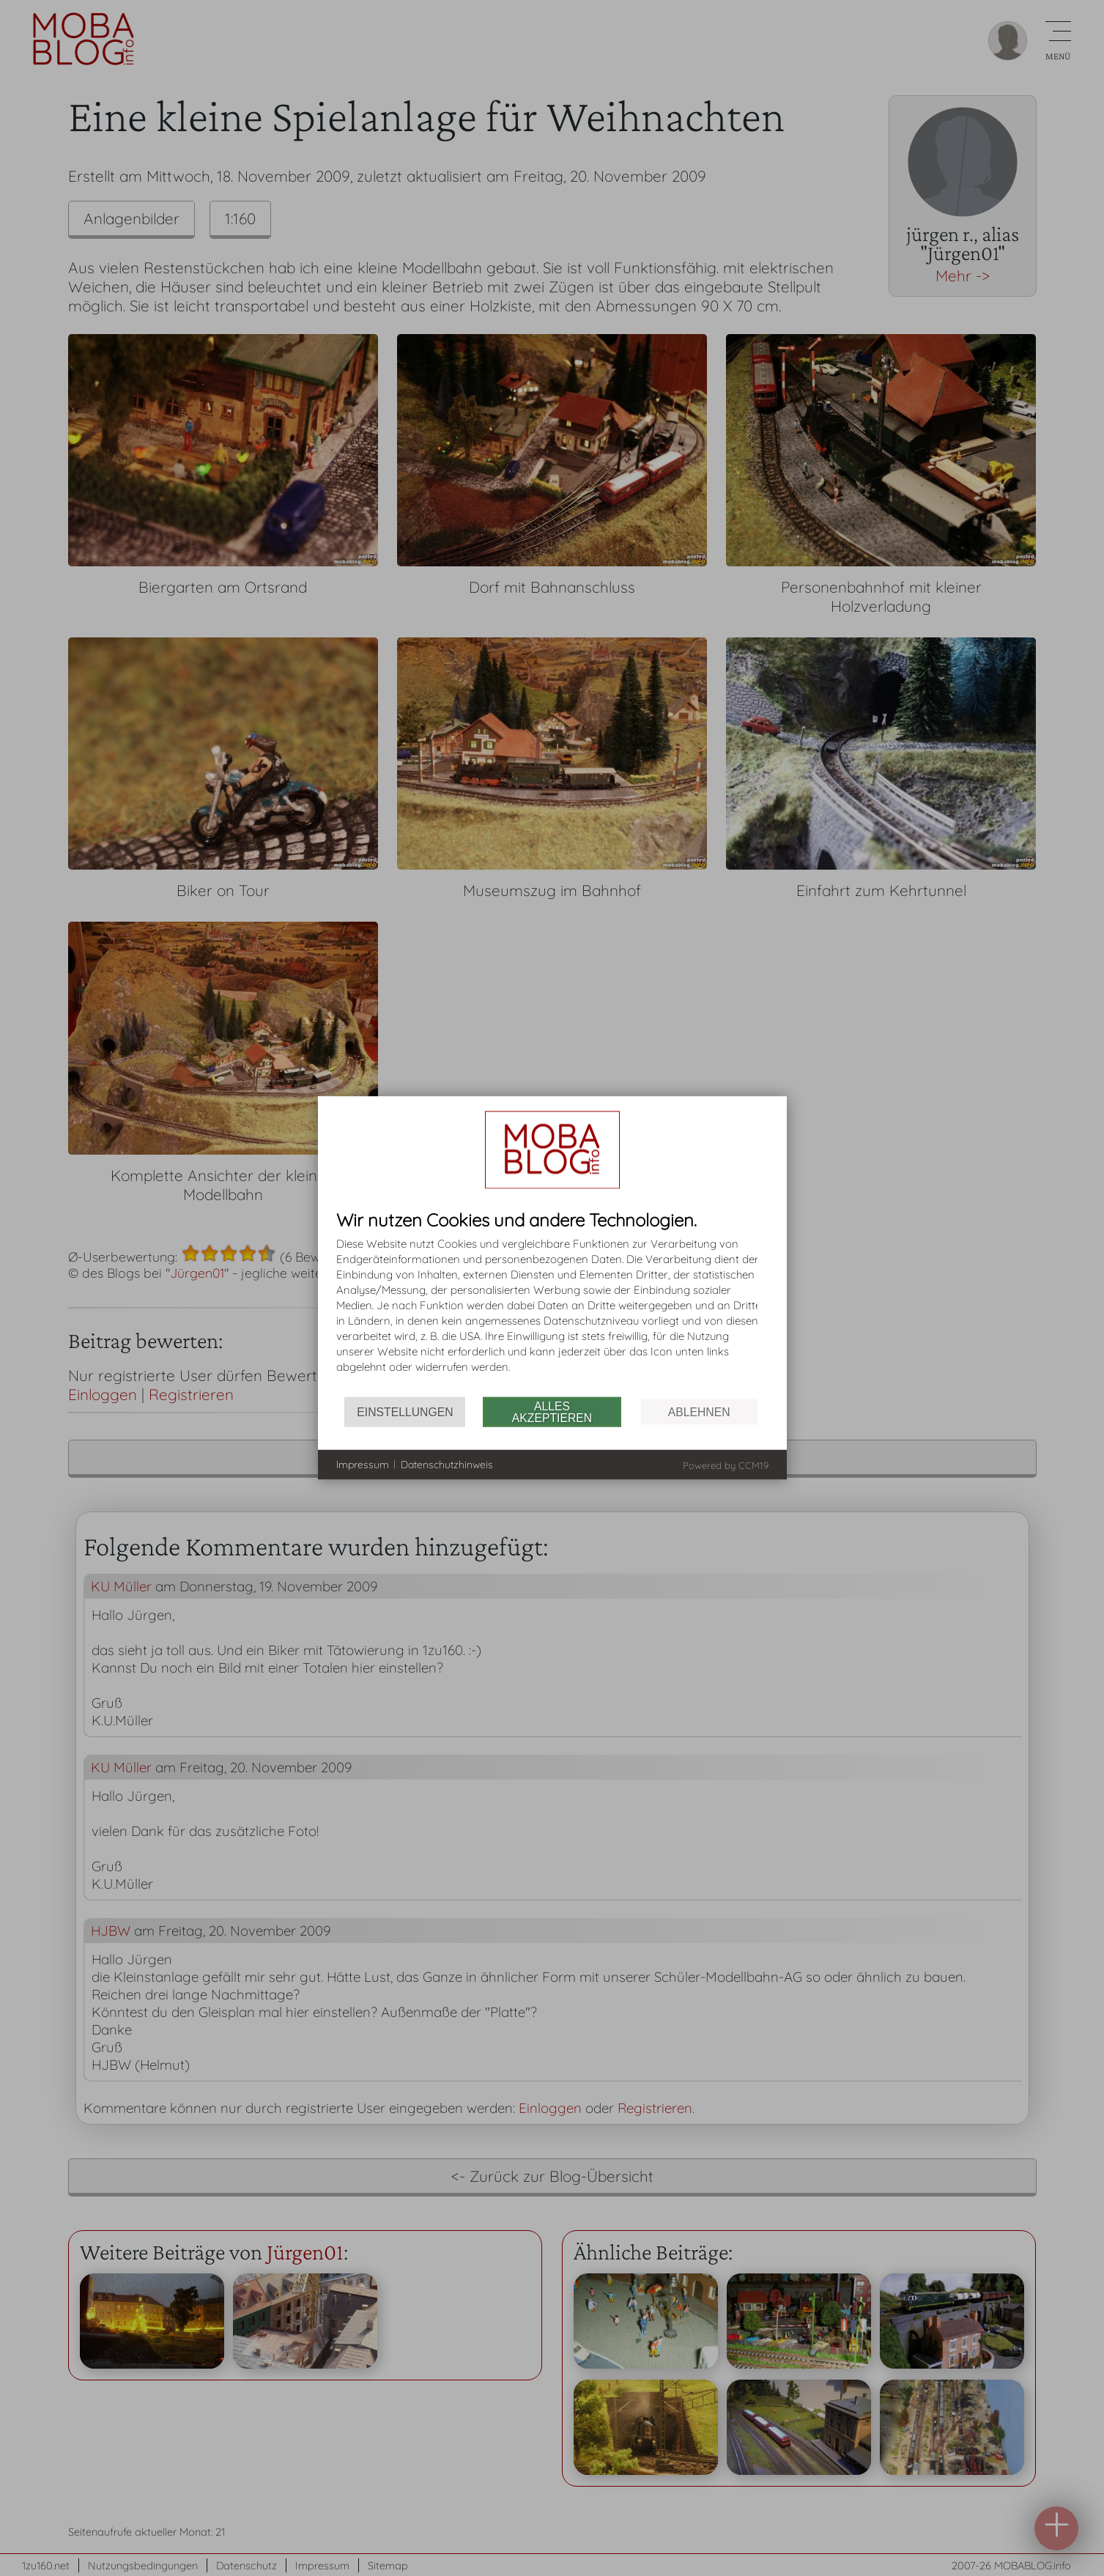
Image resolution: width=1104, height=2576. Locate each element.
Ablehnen (699, 1411)
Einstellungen (405, 1411)
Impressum (362, 1463)
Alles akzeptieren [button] (552, 1411)
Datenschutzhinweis (447, 1463)
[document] (552, 1303)
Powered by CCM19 (725, 1465)
